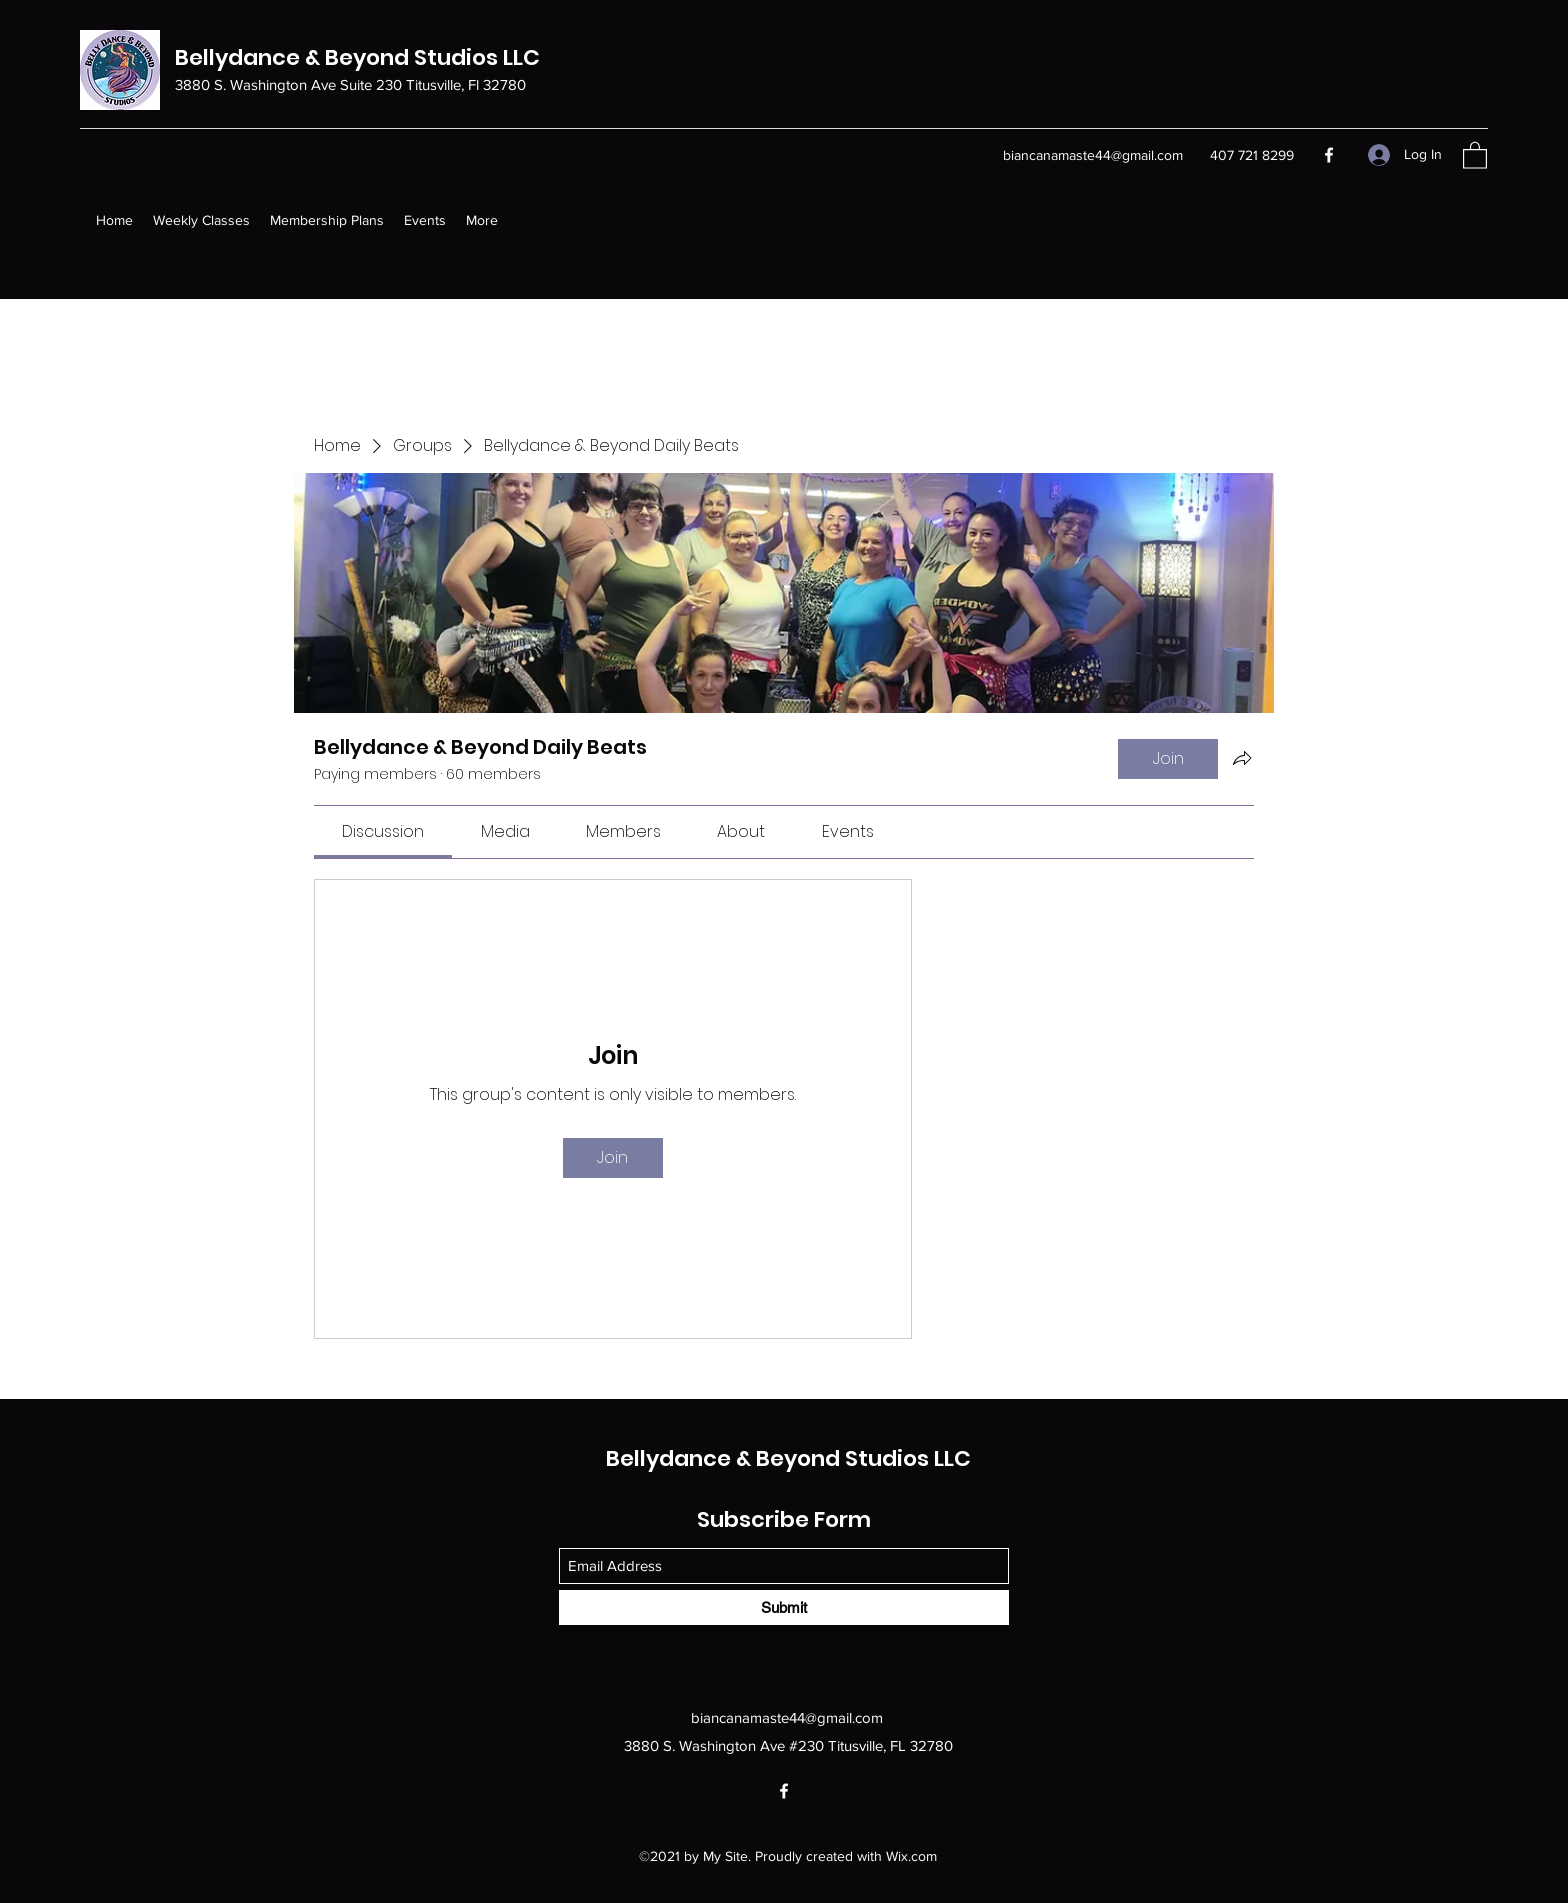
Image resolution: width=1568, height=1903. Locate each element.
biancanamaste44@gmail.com (1093, 155)
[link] (383, 831)
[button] (1475, 154)
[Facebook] (1329, 155)
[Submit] (784, 1607)
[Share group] (1242, 758)
